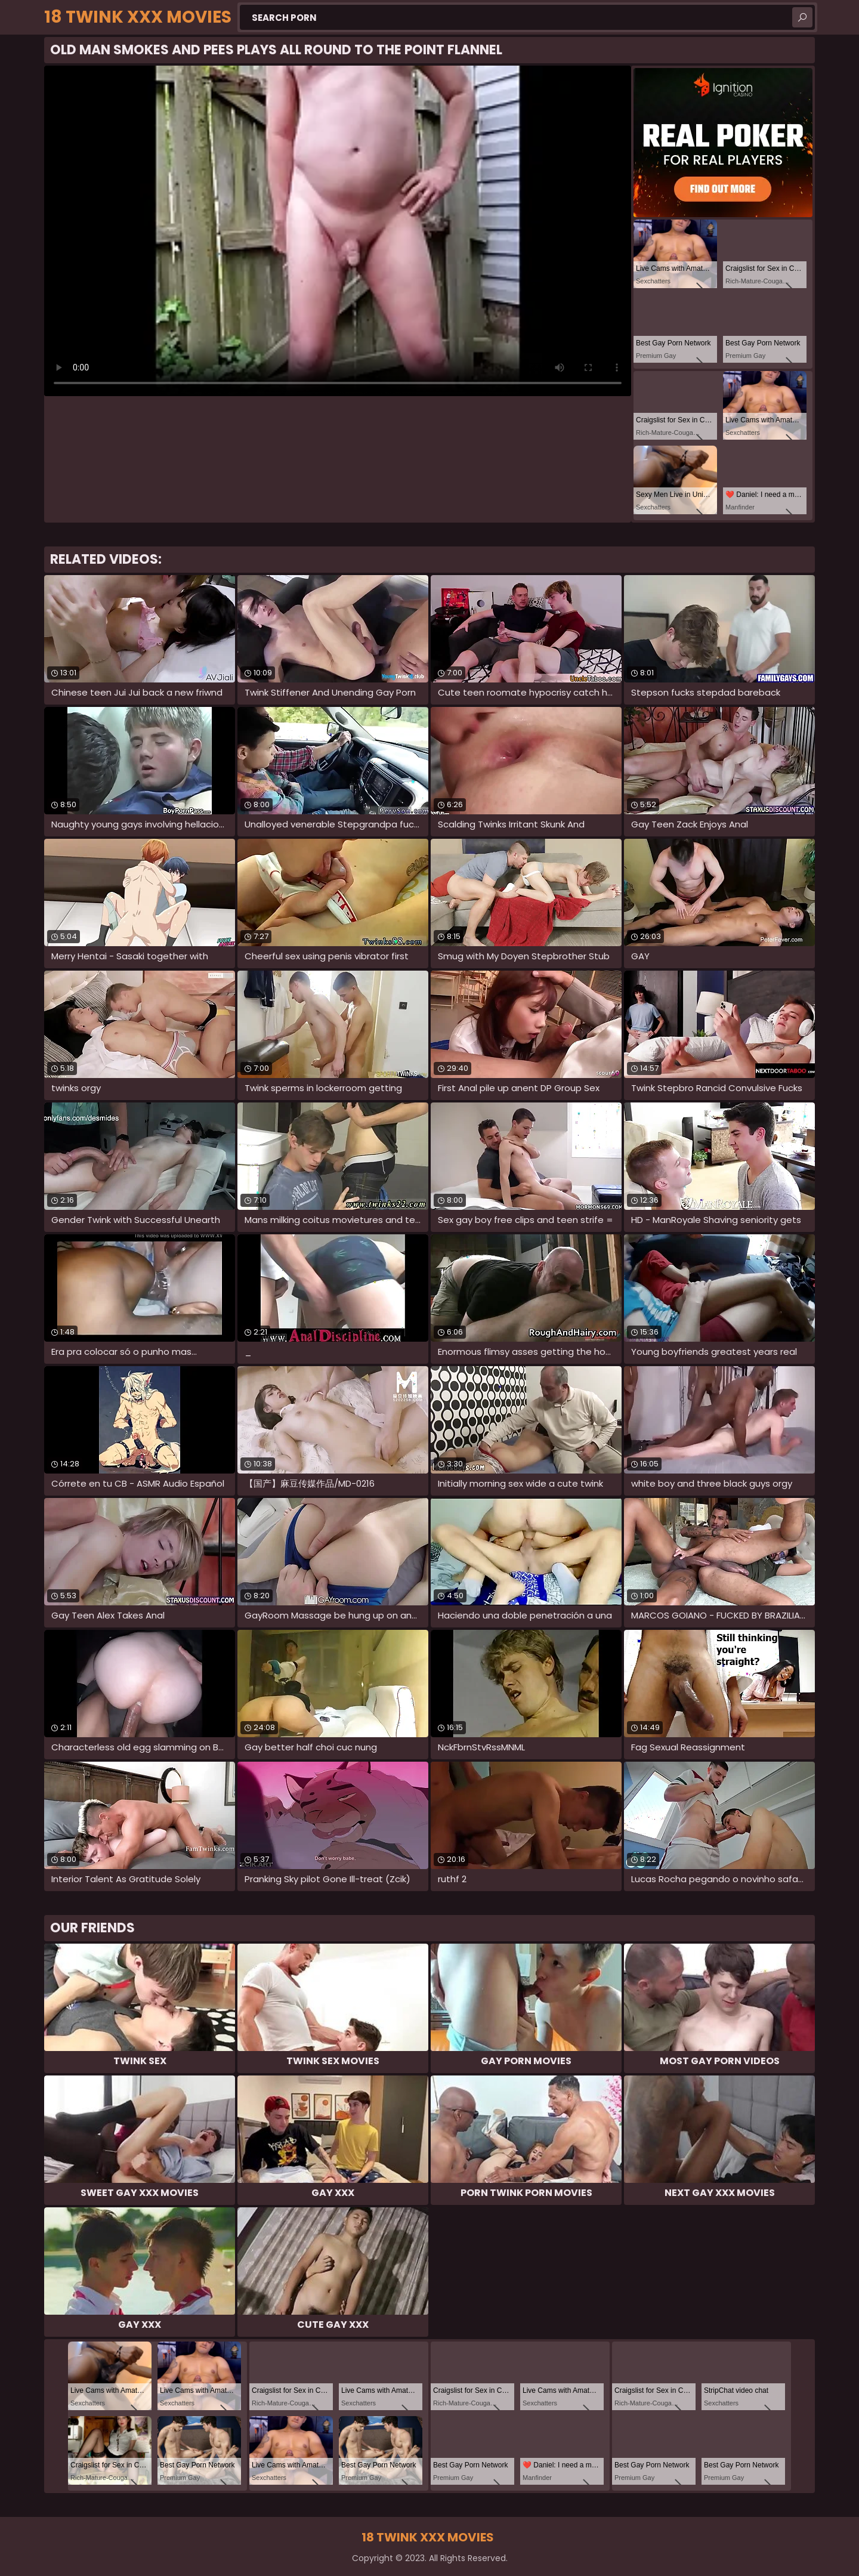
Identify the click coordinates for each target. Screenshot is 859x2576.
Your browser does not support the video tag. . (337, 231)
